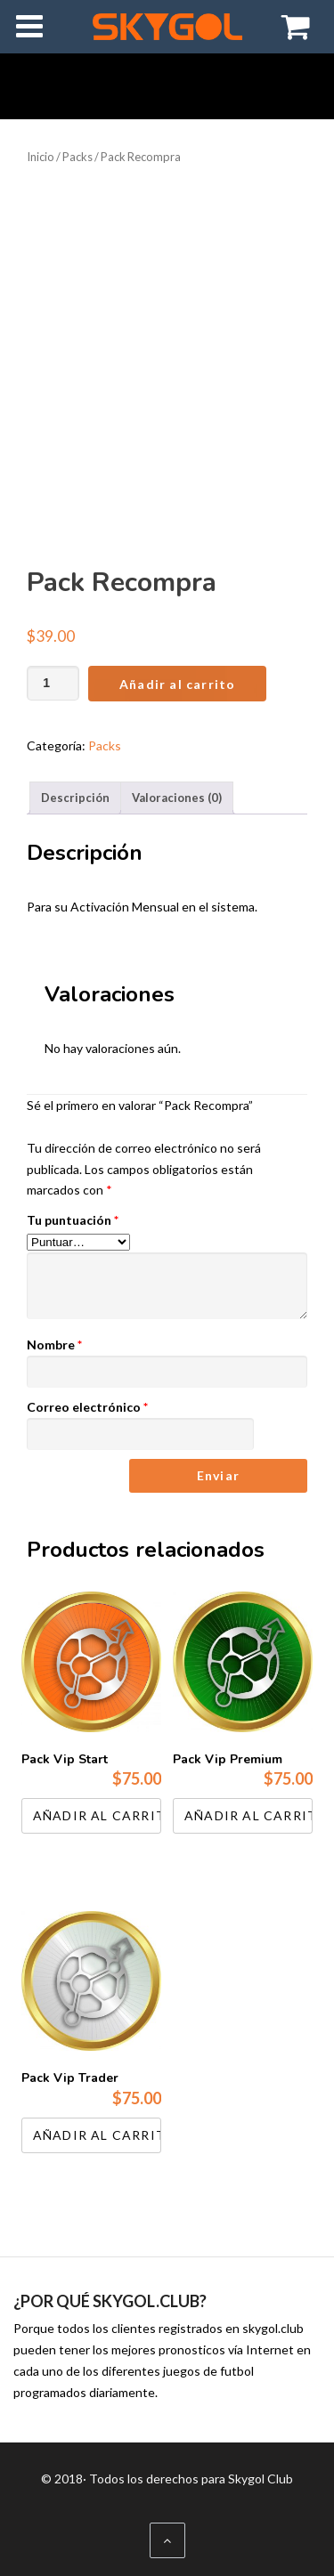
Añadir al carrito (177, 684)
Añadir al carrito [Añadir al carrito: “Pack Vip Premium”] (248, 1815)
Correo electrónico (87, 1406)
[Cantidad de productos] (53, 683)
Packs (77, 157)
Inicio (40, 157)
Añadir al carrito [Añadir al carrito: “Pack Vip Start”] (97, 1815)
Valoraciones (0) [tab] (177, 797)
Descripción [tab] (75, 797)
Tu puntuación (72, 1219)
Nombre (54, 1344)
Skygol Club (260, 2478)
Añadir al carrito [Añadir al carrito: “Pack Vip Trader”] (97, 2135)
